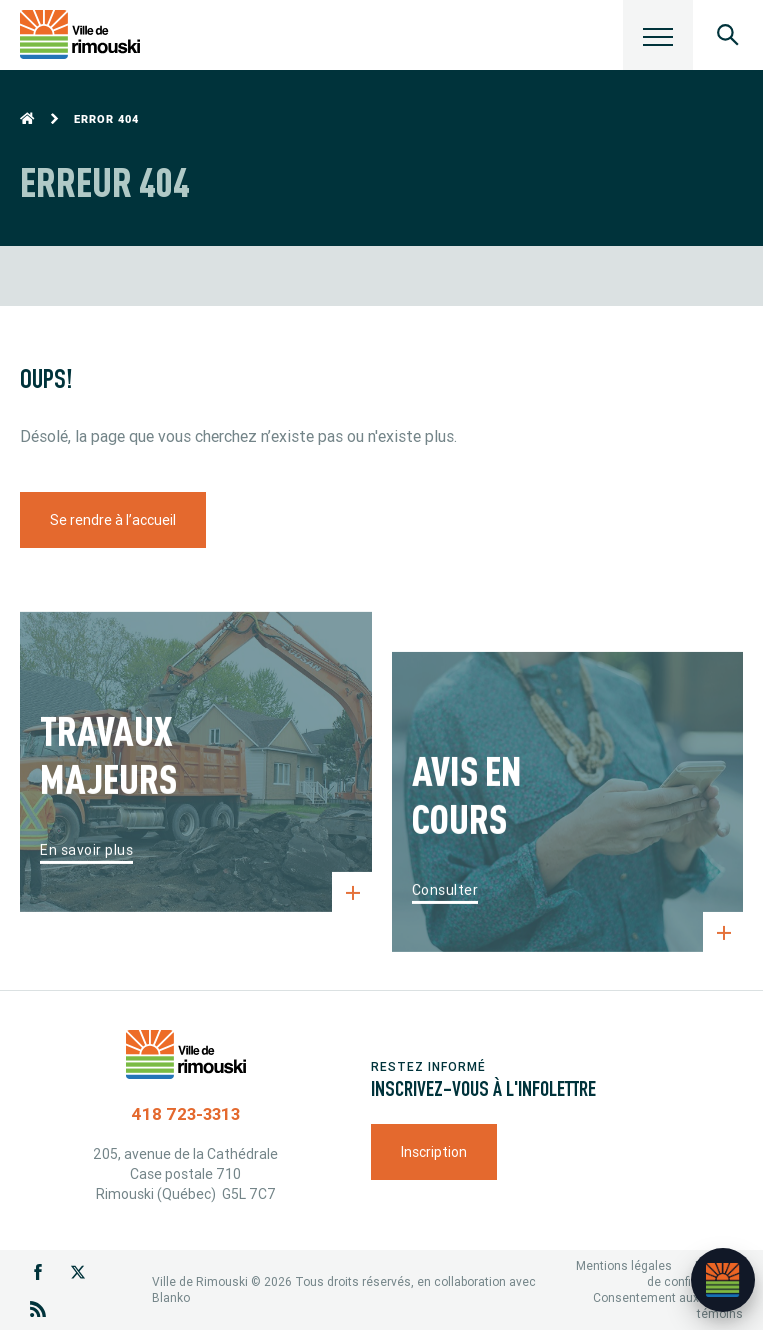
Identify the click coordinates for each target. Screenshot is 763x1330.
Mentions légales (624, 1265)
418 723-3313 (185, 1114)
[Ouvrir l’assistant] (723, 1280)
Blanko (171, 1297)
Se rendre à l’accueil (113, 520)
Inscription (434, 1152)
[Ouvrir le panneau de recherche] (728, 35)
